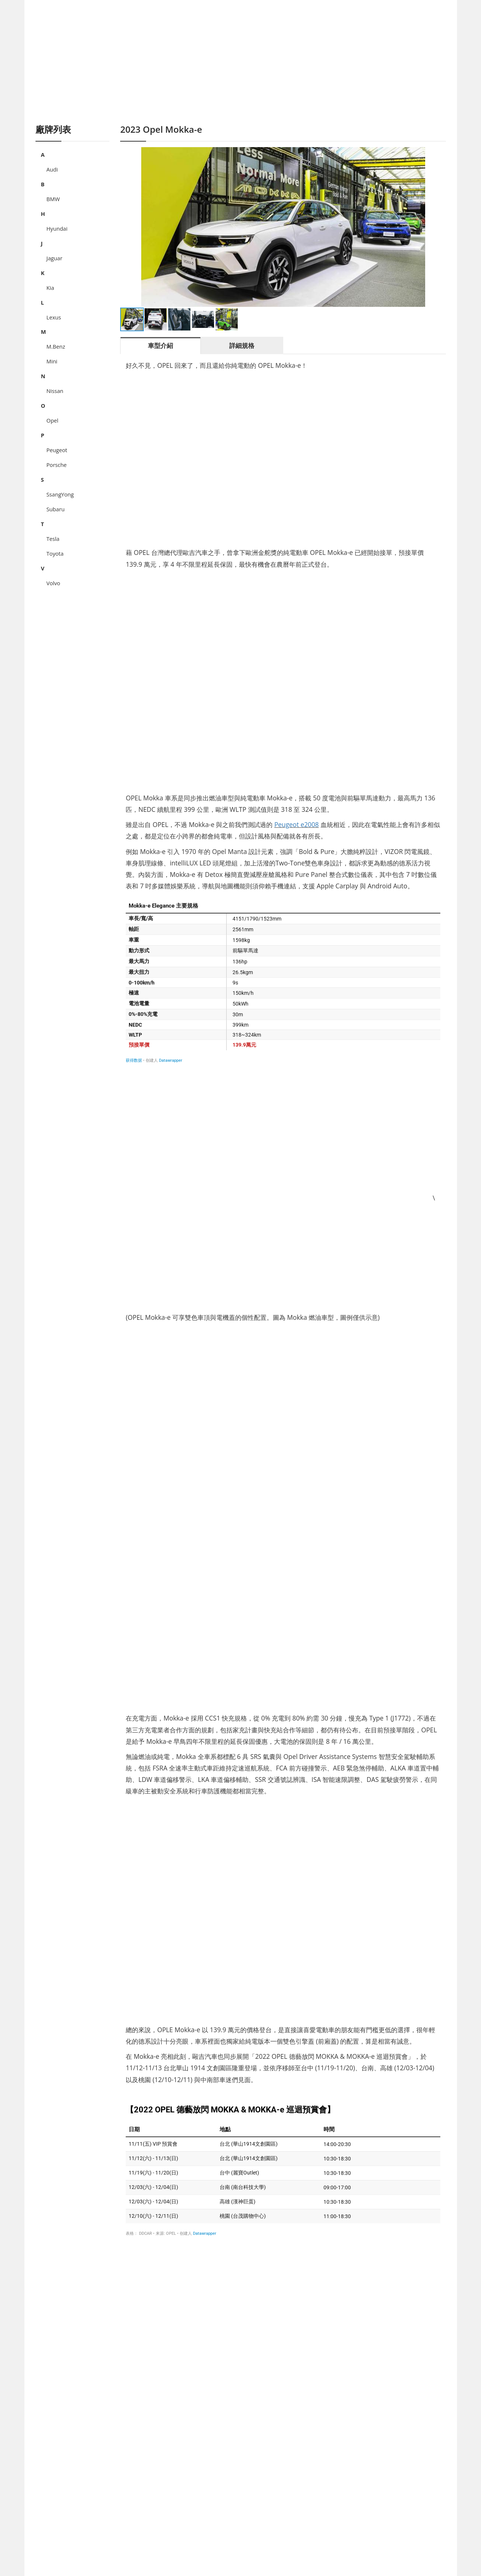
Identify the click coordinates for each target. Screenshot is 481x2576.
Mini (52, 361)
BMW (53, 199)
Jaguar (54, 258)
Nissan (55, 390)
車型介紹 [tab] (160, 345)
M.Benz (56, 346)
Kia (50, 287)
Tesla (53, 538)
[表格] (283, 981)
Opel (52, 420)
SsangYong (60, 494)
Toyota (55, 553)
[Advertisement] (240, 70)
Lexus (54, 317)
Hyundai (57, 228)
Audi (52, 169)
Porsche (57, 464)
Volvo (53, 583)
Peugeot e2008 (296, 824)
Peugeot (57, 450)
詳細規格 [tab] (241, 345)
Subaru (56, 509)
